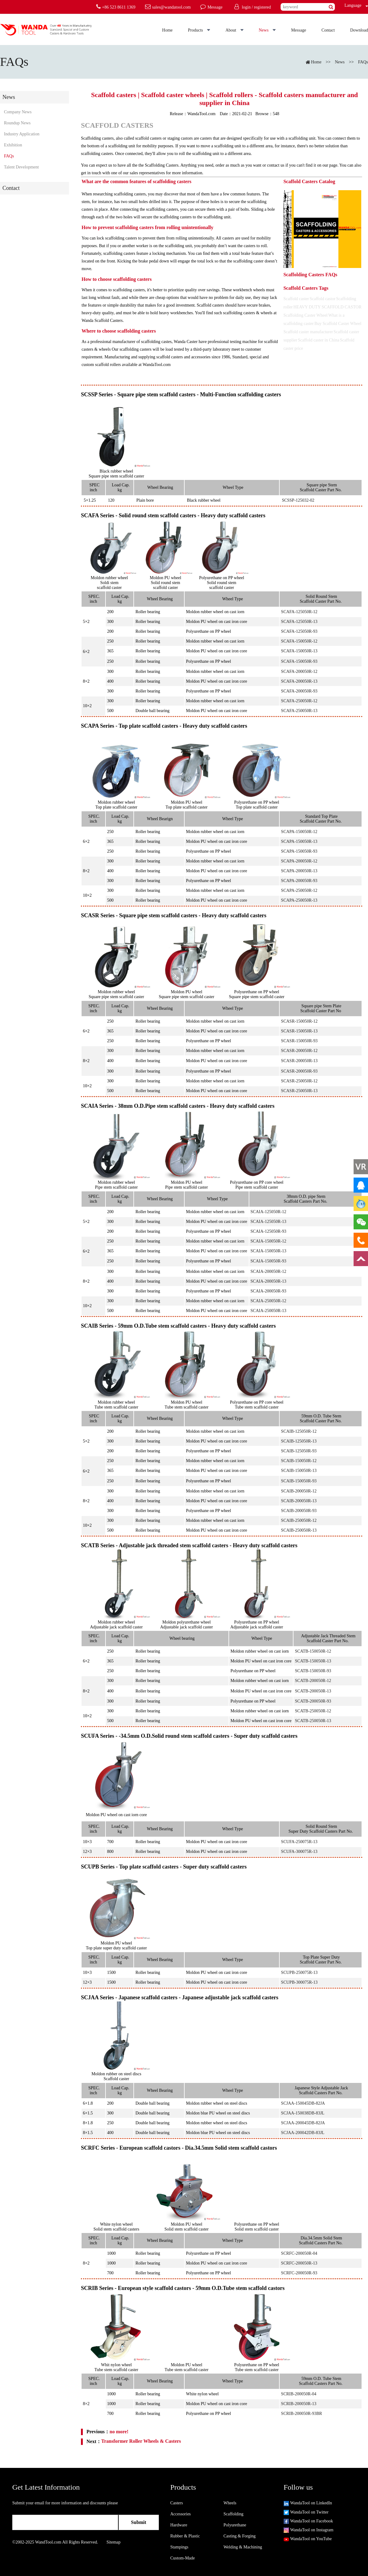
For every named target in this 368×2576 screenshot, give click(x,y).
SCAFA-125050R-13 (299, 621)
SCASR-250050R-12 (299, 1081)
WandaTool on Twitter (306, 2512)
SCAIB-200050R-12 (298, 1491)
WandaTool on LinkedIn (308, 2503)
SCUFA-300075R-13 (299, 1851)
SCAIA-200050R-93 (268, 1291)
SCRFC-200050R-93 (299, 2273)
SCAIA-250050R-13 (268, 1310)
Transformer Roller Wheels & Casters (141, 2441)
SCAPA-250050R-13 (299, 900)
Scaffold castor (322, 298)
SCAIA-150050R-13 (268, 1251)
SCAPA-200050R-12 (299, 861)
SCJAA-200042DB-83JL (302, 2132)
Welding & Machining (243, 2547)
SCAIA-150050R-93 (268, 1261)
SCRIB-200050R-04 (298, 2394)
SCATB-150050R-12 (313, 1651)
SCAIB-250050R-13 (298, 1530)
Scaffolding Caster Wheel (305, 315)
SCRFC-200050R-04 (299, 2253)
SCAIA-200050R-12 (268, 1271)
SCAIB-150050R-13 (298, 1470)
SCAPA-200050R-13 (299, 871)
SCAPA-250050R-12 (299, 890)
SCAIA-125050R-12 (268, 1211)
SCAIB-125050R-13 (298, 1441)
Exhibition (13, 145)
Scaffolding (233, 2514)
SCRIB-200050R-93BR (301, 2413)
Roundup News (17, 123)
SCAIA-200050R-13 (268, 1281)
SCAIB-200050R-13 (298, 1501)
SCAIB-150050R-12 (298, 1460)
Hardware (178, 2525)
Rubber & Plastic (185, 2536)
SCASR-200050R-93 (299, 1071)
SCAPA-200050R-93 (299, 880)
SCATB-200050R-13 (313, 1691)
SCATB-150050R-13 (313, 1661)
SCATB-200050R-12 (313, 1680)
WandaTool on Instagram (308, 2530)
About (234, 30)
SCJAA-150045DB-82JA (303, 2103)
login (246, 7)
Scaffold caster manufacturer (308, 332)
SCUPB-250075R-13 (299, 1972)
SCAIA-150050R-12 (268, 1241)
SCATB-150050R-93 (313, 1671)
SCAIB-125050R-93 (298, 1451)
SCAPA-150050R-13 (299, 841)
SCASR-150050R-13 (299, 1031)
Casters (176, 2503)
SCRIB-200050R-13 (298, 2403)
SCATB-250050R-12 (313, 1711)
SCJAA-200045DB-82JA (303, 2123)
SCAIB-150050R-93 (298, 1481)
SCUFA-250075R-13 (299, 1841)
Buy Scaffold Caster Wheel (337, 323)
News (267, 30)
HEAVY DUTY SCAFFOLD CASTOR (327, 307)
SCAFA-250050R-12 (299, 701)
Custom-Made (182, 2558)
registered (262, 7)
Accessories (180, 2514)
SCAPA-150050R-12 (299, 831)
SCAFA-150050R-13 (299, 651)
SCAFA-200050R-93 (299, 691)
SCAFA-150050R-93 (299, 661)
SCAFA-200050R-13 (299, 681)
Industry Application (22, 134)
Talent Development (21, 167)
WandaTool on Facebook (308, 2521)
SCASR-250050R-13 (299, 1090)
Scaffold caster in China (318, 340)
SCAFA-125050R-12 (299, 611)
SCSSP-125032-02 (298, 500)
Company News (18, 112)
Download (359, 30)
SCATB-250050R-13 (313, 1720)
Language (351, 5)
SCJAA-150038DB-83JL (302, 2113)
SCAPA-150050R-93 (299, 851)
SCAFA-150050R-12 (299, 641)
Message (298, 30)
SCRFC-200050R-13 (299, 2263)
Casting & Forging (240, 2536)
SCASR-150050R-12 (299, 1021)
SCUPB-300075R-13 (299, 1982)
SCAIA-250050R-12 (268, 1301)
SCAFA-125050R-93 (299, 631)
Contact (328, 30)
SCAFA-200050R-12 (299, 671)
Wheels (230, 2503)
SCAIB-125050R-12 (298, 1431)
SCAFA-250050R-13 (299, 710)
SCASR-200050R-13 (299, 1060)
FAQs (363, 62)
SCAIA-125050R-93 (268, 1231)
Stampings (179, 2547)
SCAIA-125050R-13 (268, 1221)
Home (167, 30)
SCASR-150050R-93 (299, 1041)
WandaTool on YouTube (308, 2538)
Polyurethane (235, 2525)
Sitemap (113, 2542)
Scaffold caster (296, 298)
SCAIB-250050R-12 (298, 1520)
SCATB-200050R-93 (313, 1701)
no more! (118, 2431)
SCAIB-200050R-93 (298, 1510)
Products (199, 30)
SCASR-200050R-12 (299, 1050)
